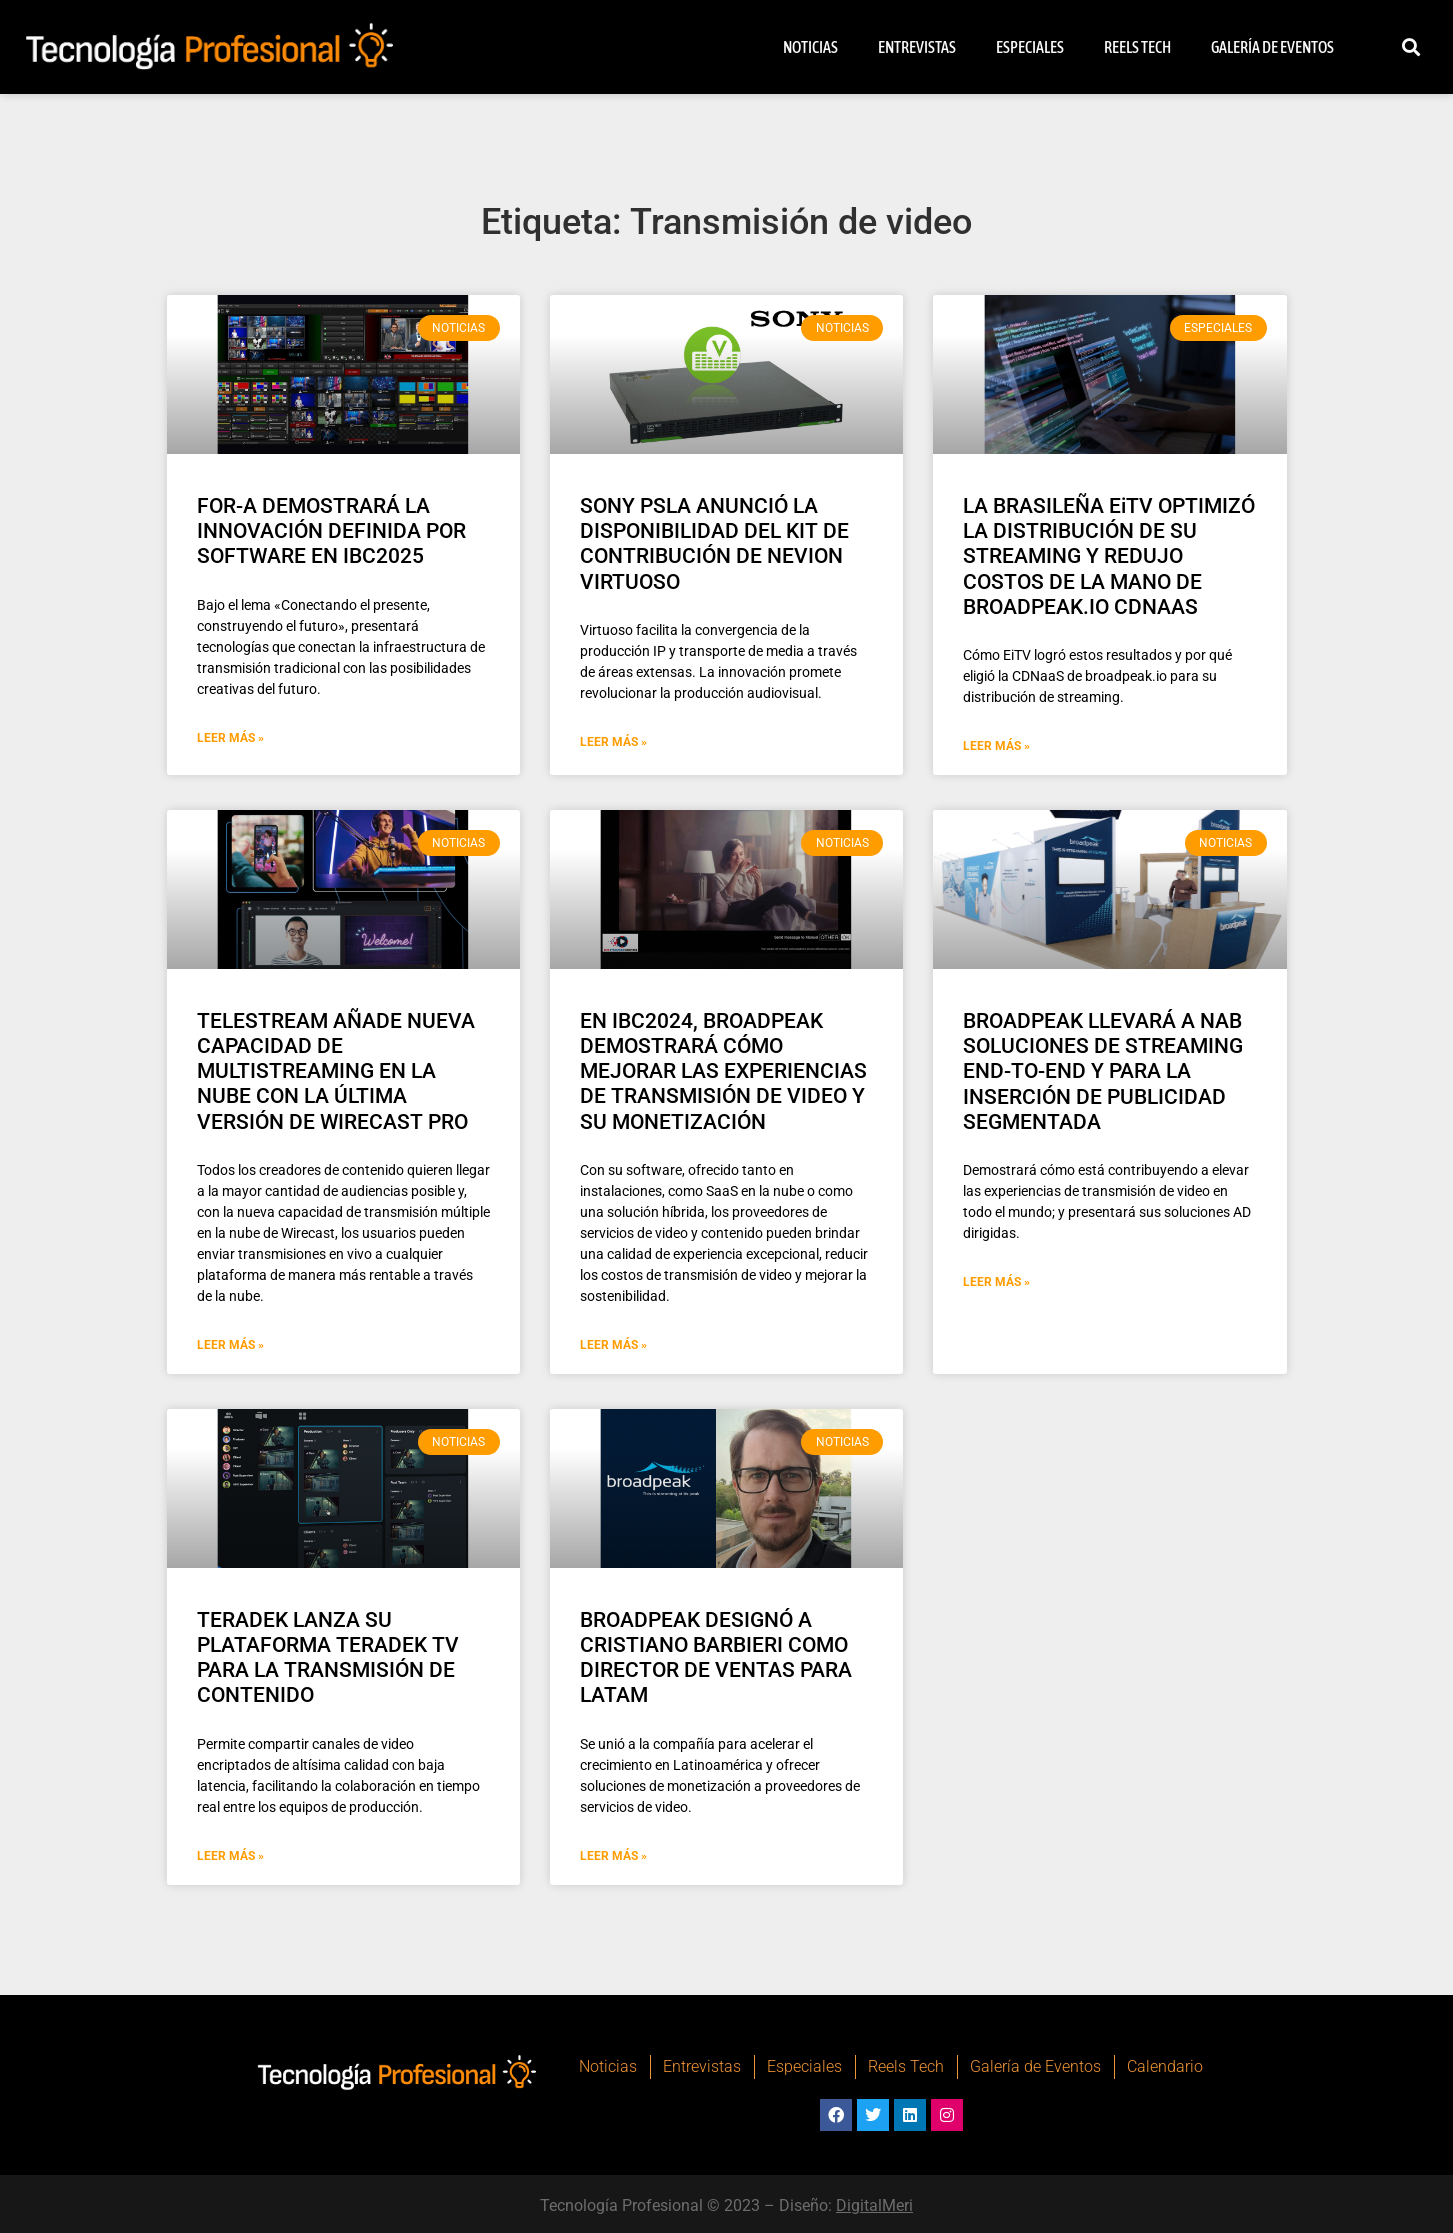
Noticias (810, 47)
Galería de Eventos (1272, 47)
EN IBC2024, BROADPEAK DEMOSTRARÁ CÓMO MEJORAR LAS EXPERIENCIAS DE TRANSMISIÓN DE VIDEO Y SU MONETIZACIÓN (723, 1071)
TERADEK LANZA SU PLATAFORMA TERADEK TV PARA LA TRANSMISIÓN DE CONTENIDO (328, 1658)
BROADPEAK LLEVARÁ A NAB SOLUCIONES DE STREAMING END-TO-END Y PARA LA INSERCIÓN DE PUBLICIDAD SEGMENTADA (1103, 1071)
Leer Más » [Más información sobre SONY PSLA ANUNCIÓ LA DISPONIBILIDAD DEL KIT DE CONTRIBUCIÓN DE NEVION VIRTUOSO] (613, 742)
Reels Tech (1137, 47)
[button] (1411, 47)
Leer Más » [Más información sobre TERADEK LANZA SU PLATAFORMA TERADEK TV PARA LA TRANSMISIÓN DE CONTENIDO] (230, 1856)
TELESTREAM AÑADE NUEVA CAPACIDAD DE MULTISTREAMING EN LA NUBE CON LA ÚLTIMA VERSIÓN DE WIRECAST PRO (336, 1071)
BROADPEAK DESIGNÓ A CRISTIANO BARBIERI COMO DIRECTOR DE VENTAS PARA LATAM (716, 1658)
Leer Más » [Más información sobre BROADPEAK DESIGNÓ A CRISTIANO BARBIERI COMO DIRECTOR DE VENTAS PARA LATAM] (613, 1856)
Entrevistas (917, 47)
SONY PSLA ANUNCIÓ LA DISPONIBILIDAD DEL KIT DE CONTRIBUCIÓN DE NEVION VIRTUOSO (714, 544)
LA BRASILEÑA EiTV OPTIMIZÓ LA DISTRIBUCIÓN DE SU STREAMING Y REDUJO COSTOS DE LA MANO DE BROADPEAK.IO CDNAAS (1109, 556)
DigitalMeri (874, 2205)
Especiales (1030, 47)
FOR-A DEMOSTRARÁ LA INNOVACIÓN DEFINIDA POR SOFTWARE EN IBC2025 (331, 531)
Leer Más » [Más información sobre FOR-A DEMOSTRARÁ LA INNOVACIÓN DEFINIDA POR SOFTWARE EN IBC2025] (230, 738)
